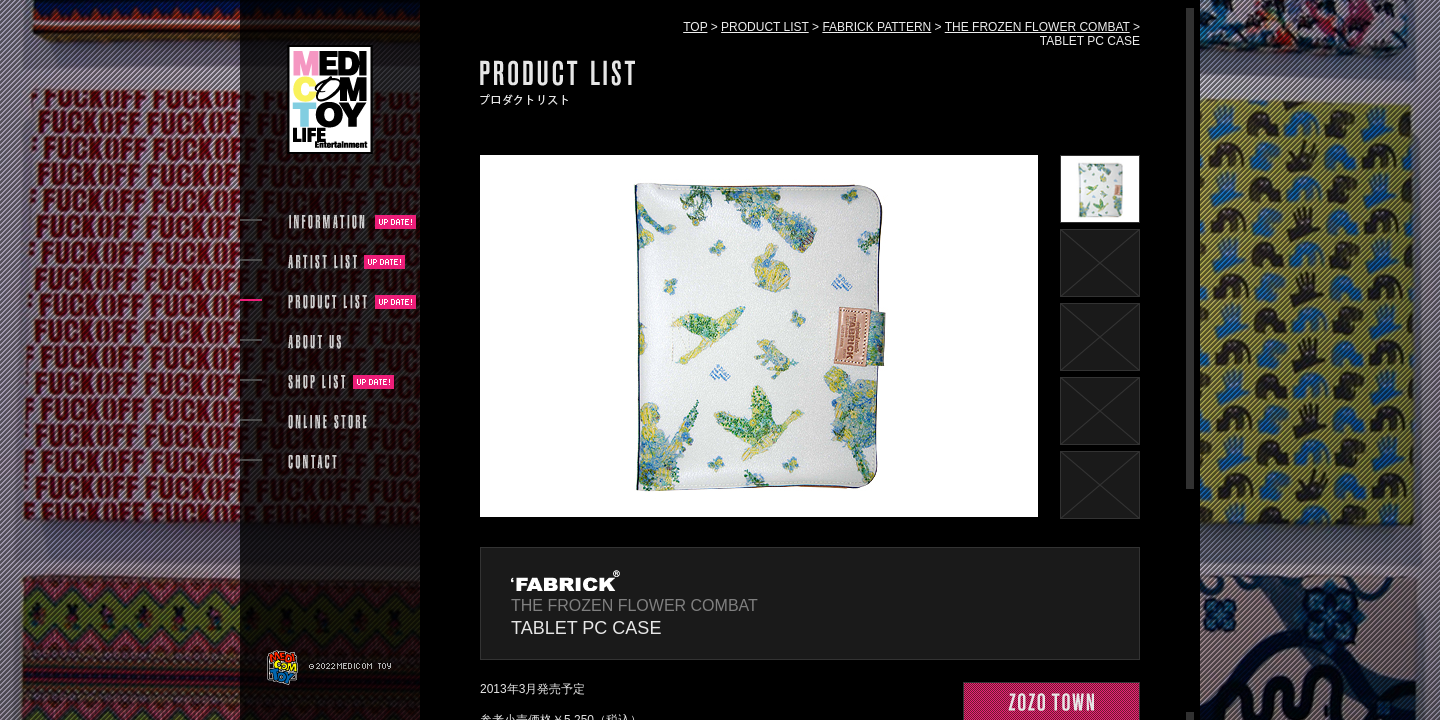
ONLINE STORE (328, 422)
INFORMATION (328, 222)
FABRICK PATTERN (876, 27)
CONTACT (312, 462)
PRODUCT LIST (765, 27)
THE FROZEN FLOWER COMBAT (1037, 27)
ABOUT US (314, 342)
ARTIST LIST (322, 262)
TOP (695, 27)
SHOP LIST (317, 382)
